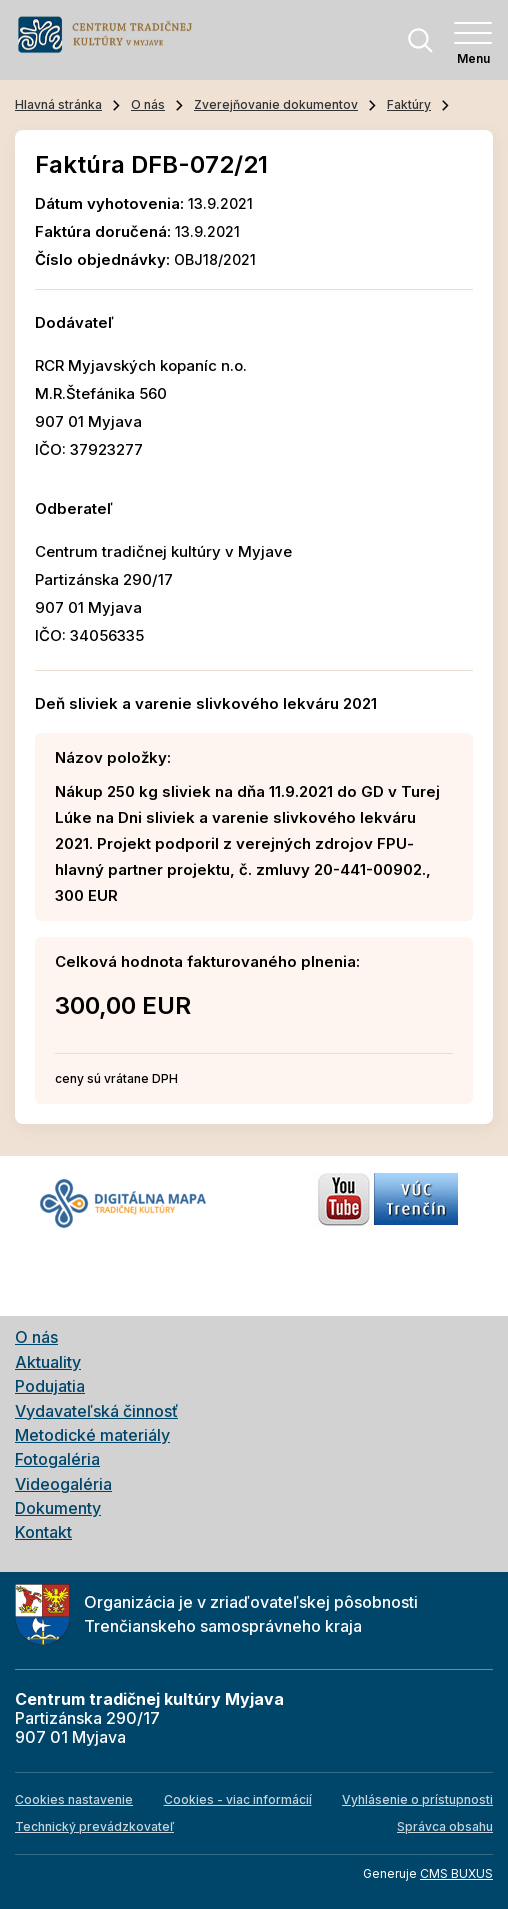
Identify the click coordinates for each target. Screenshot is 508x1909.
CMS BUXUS (456, 1873)
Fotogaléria (57, 1459)
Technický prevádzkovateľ (94, 1826)
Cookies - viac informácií (238, 1799)
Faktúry (409, 104)
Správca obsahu (445, 1826)
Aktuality (48, 1362)
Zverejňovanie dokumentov (276, 104)
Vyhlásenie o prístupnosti (417, 1799)
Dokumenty (58, 1508)
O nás (148, 104)
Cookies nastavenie (74, 1799)
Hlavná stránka (58, 104)
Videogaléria (63, 1484)
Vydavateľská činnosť (96, 1411)
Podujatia (50, 1386)
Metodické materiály (92, 1435)
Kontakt (43, 1532)
